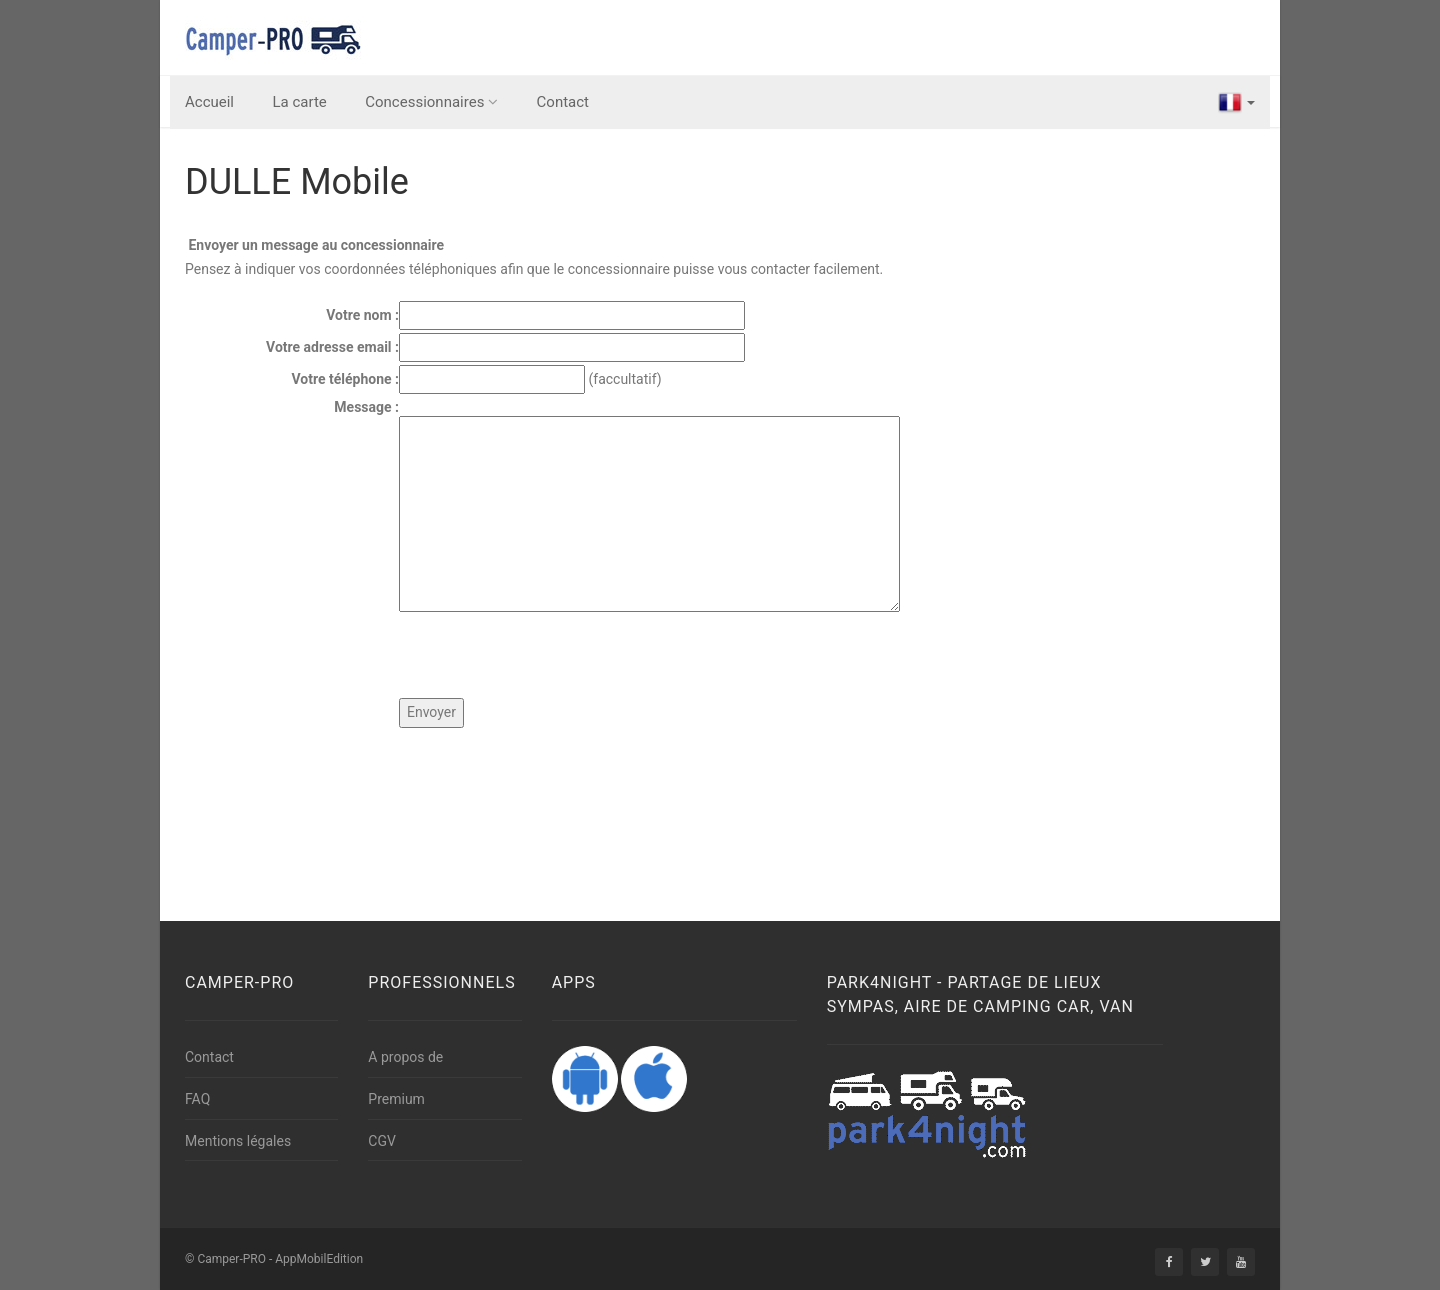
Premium (396, 1099)
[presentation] (551, 659)
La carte (300, 102)
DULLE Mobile (297, 182)
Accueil (209, 102)
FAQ (197, 1099)
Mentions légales (238, 1141)
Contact (563, 102)
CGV (382, 1141)
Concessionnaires (431, 102)
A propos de (405, 1057)
